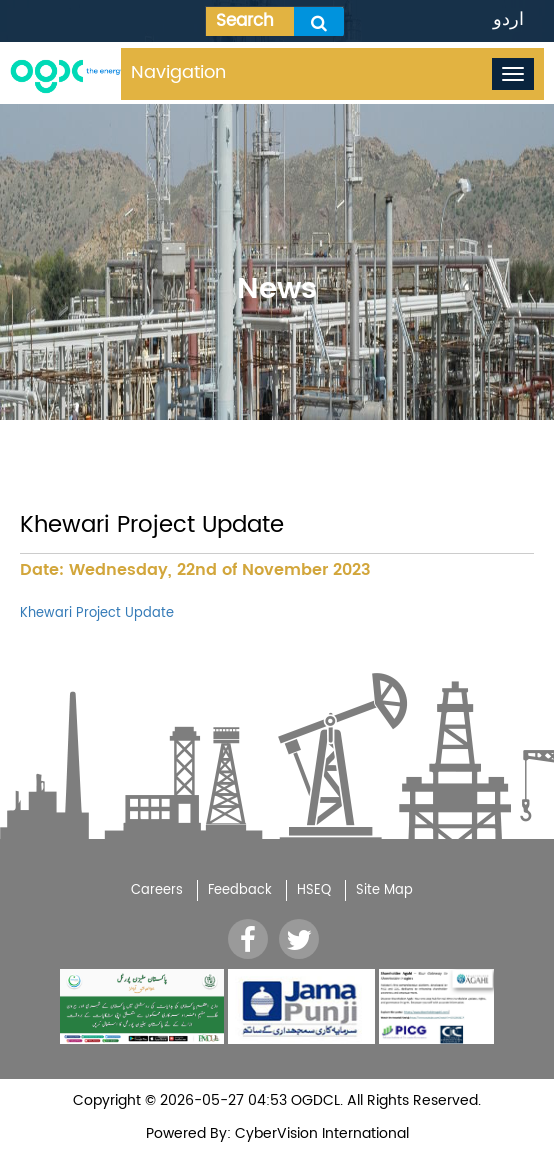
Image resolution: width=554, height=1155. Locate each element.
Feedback (240, 890)
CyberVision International (320, 1133)
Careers (157, 890)
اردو (508, 19)
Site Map (384, 890)
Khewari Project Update (97, 613)
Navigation (178, 72)
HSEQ (314, 890)
